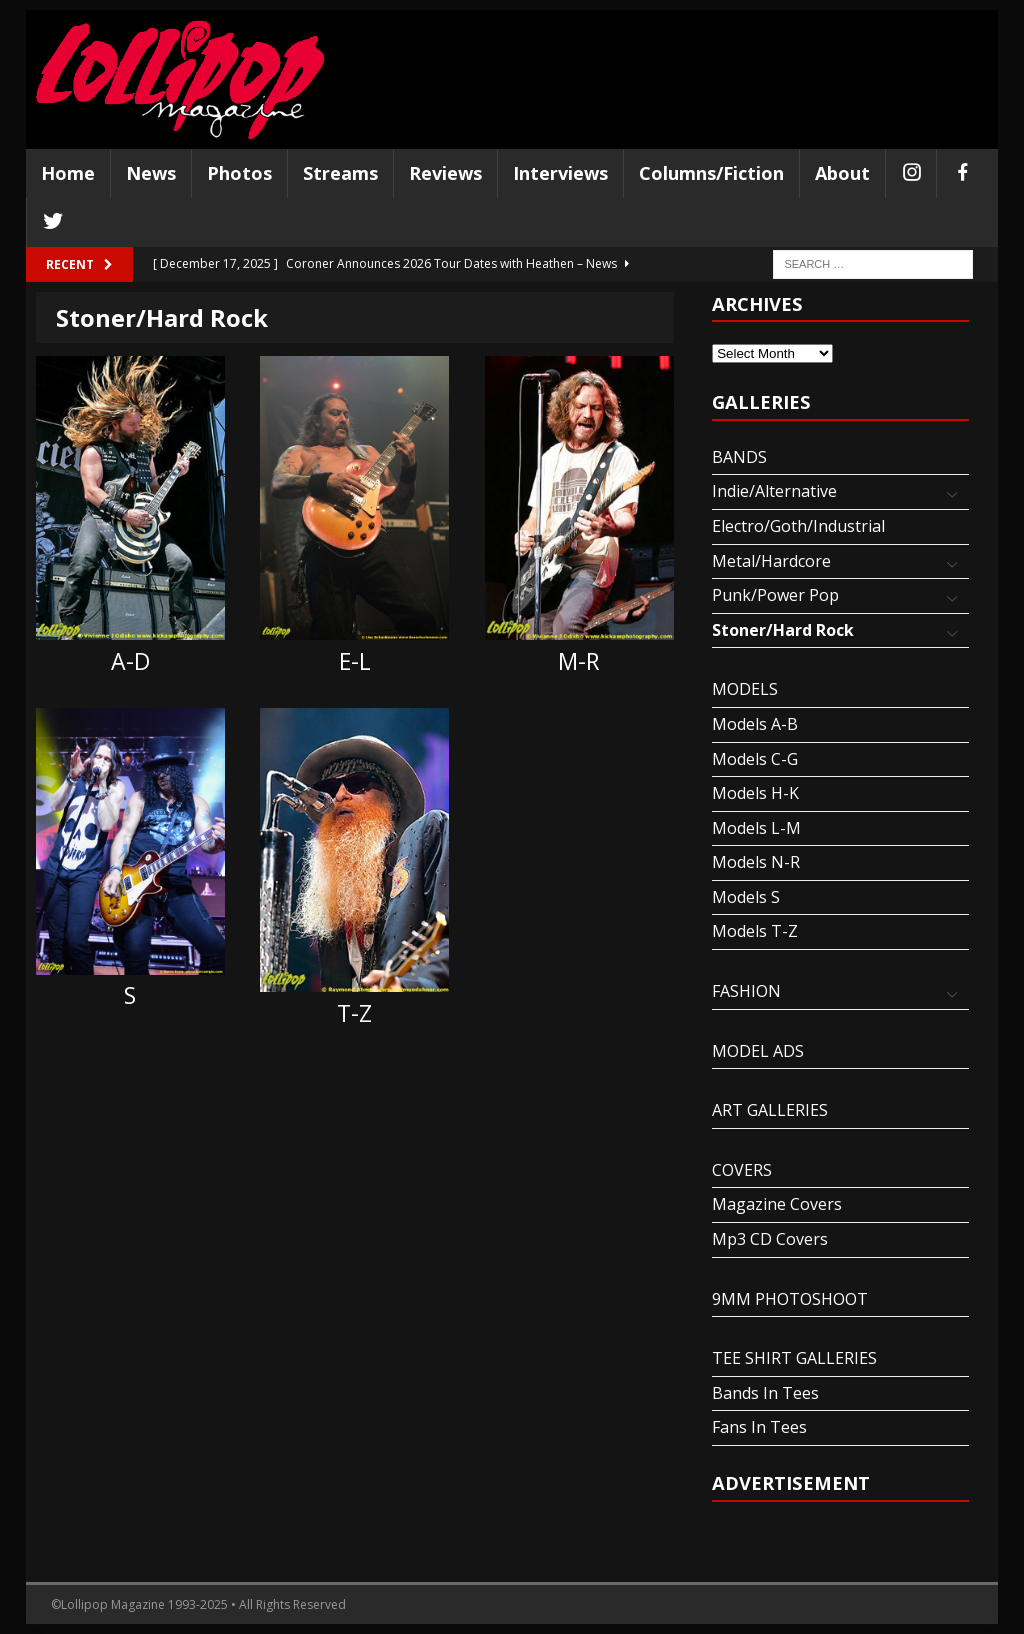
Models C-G (755, 759)
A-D (130, 661)
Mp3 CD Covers (770, 1239)
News (151, 173)
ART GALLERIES (770, 1110)
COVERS (742, 1170)
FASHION (746, 991)
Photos (239, 173)
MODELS (745, 689)
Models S (746, 897)
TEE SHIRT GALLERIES (794, 1358)
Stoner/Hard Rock (783, 630)
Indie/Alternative (774, 491)
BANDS (739, 457)
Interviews (560, 173)
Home (68, 173)
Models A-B (755, 724)
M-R (579, 661)
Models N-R (756, 862)
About (842, 173)
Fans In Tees (759, 1427)
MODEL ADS (758, 1051)
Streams (340, 173)
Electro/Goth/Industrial (798, 526)
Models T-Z (755, 931)
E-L (355, 661)
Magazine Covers (777, 1204)
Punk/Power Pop (775, 595)
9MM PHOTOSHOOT (790, 1299)
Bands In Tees (765, 1393)
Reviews (445, 173)
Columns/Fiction (711, 173)
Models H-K (755, 793)
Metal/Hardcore (771, 561)
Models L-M (756, 828)
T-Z (354, 1013)
